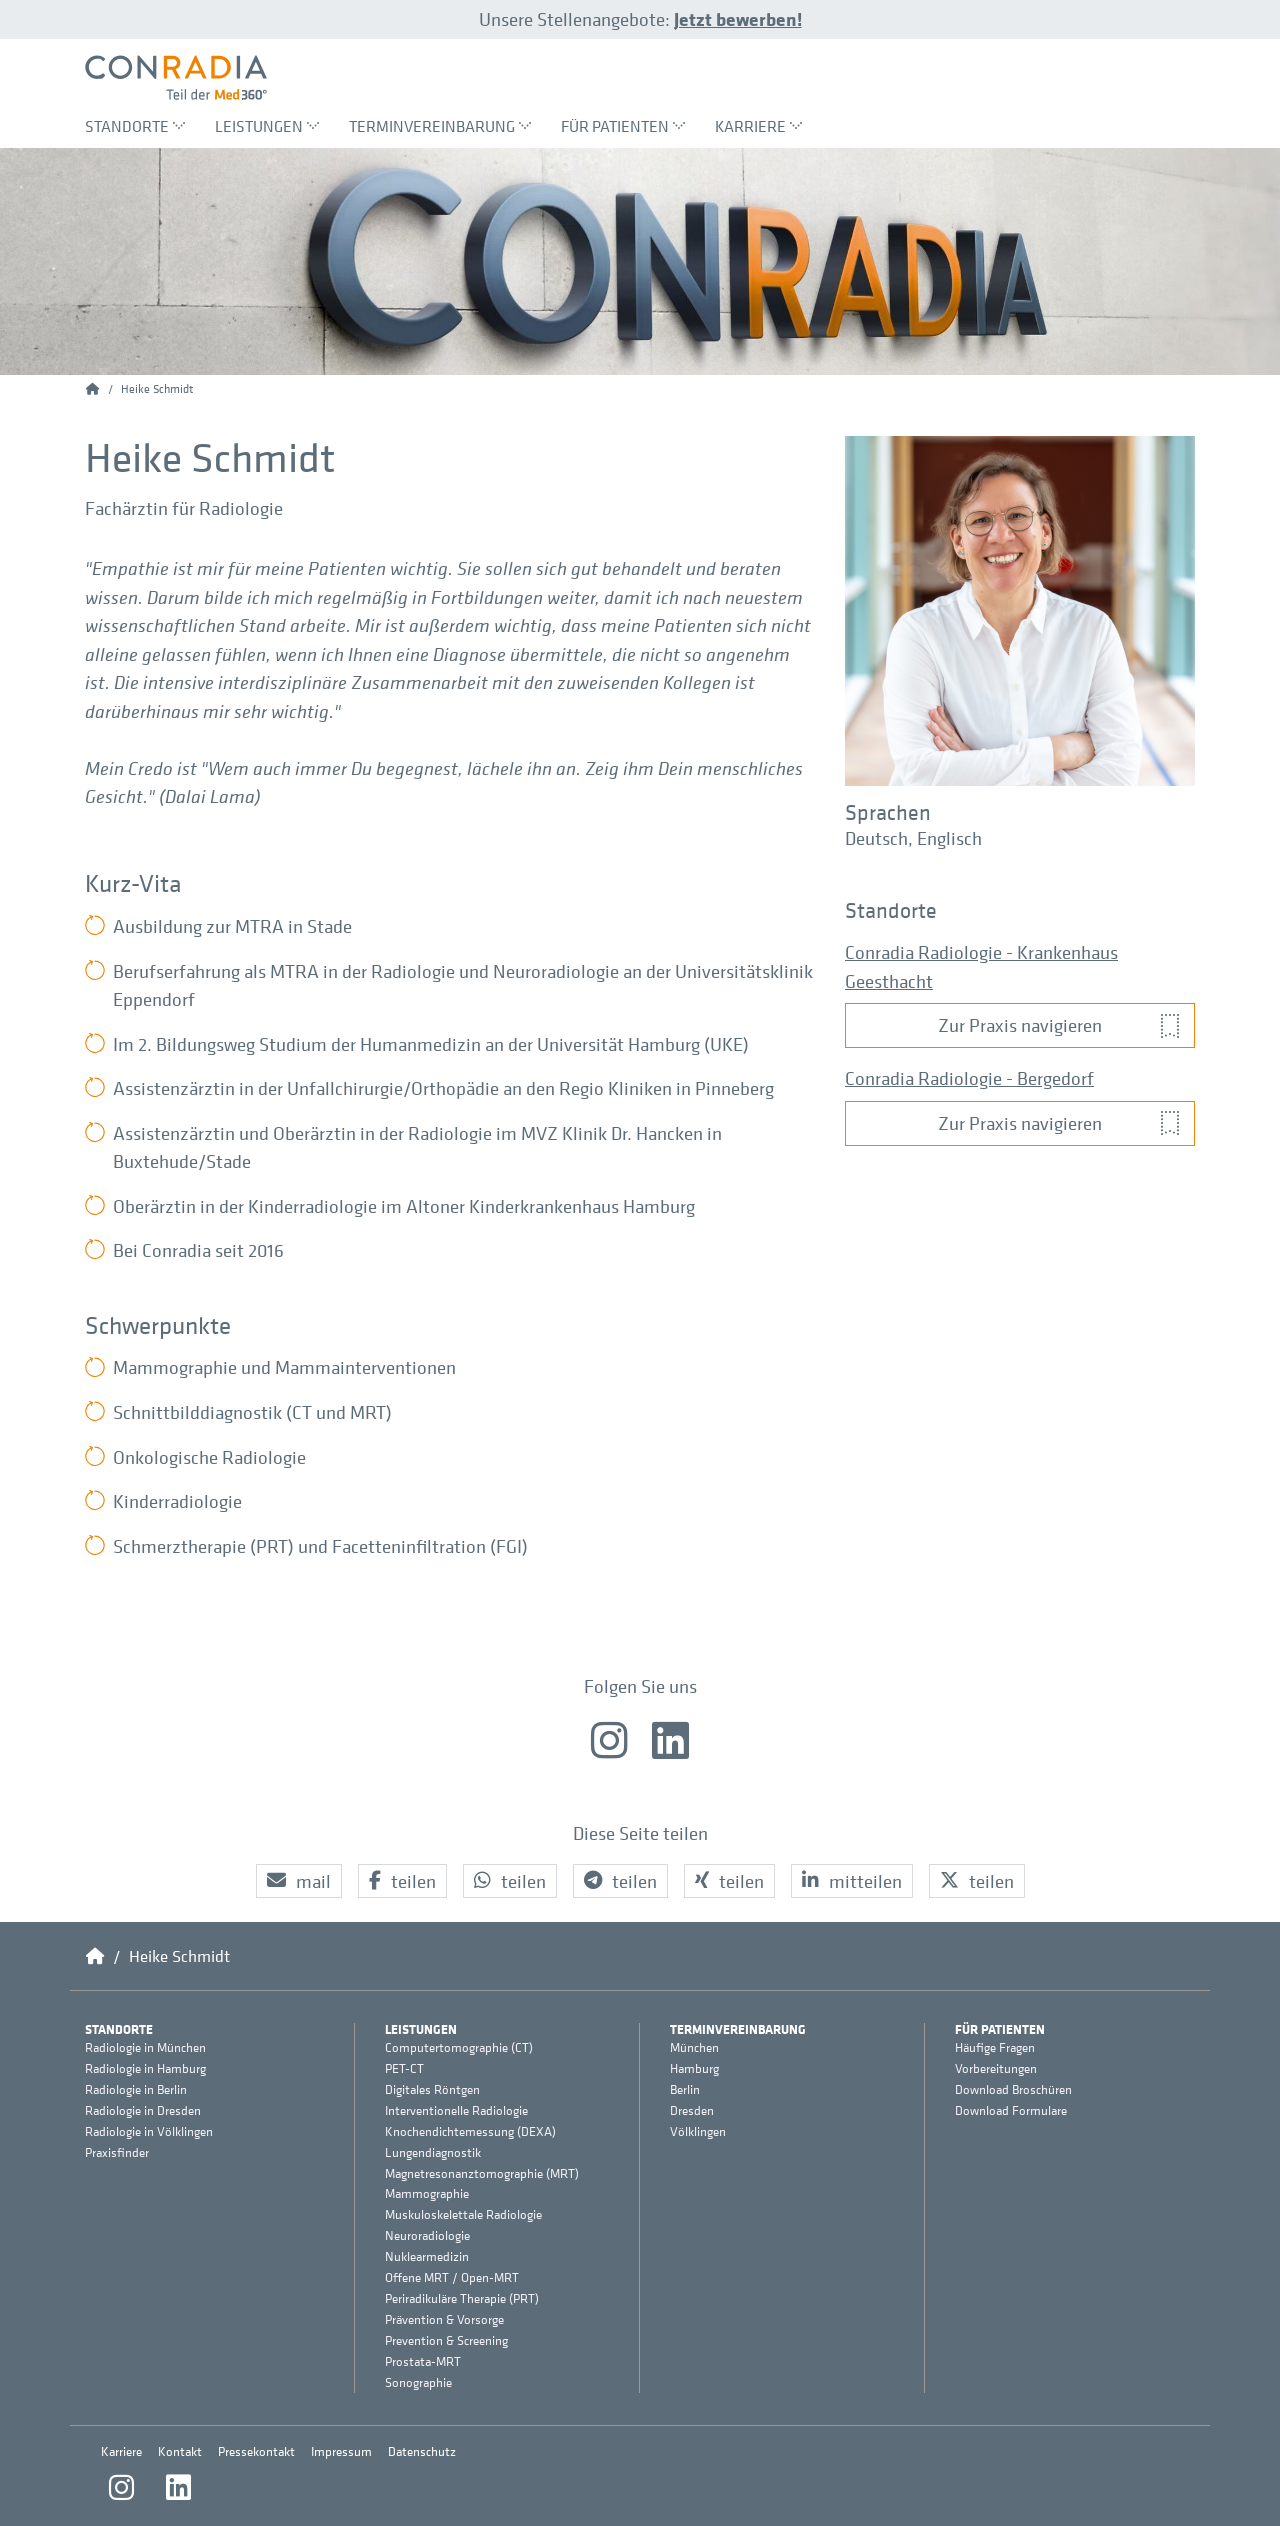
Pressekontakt (256, 2451)
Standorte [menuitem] (135, 126)
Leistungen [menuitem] (267, 126)
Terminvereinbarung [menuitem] (440, 126)
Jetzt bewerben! (738, 19)
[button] (1020, 1025)
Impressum (341, 2451)
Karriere (121, 2451)
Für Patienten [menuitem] (623, 126)
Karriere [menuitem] (758, 126)
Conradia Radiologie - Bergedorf (969, 1078)
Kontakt (180, 2451)
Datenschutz (422, 2451)
